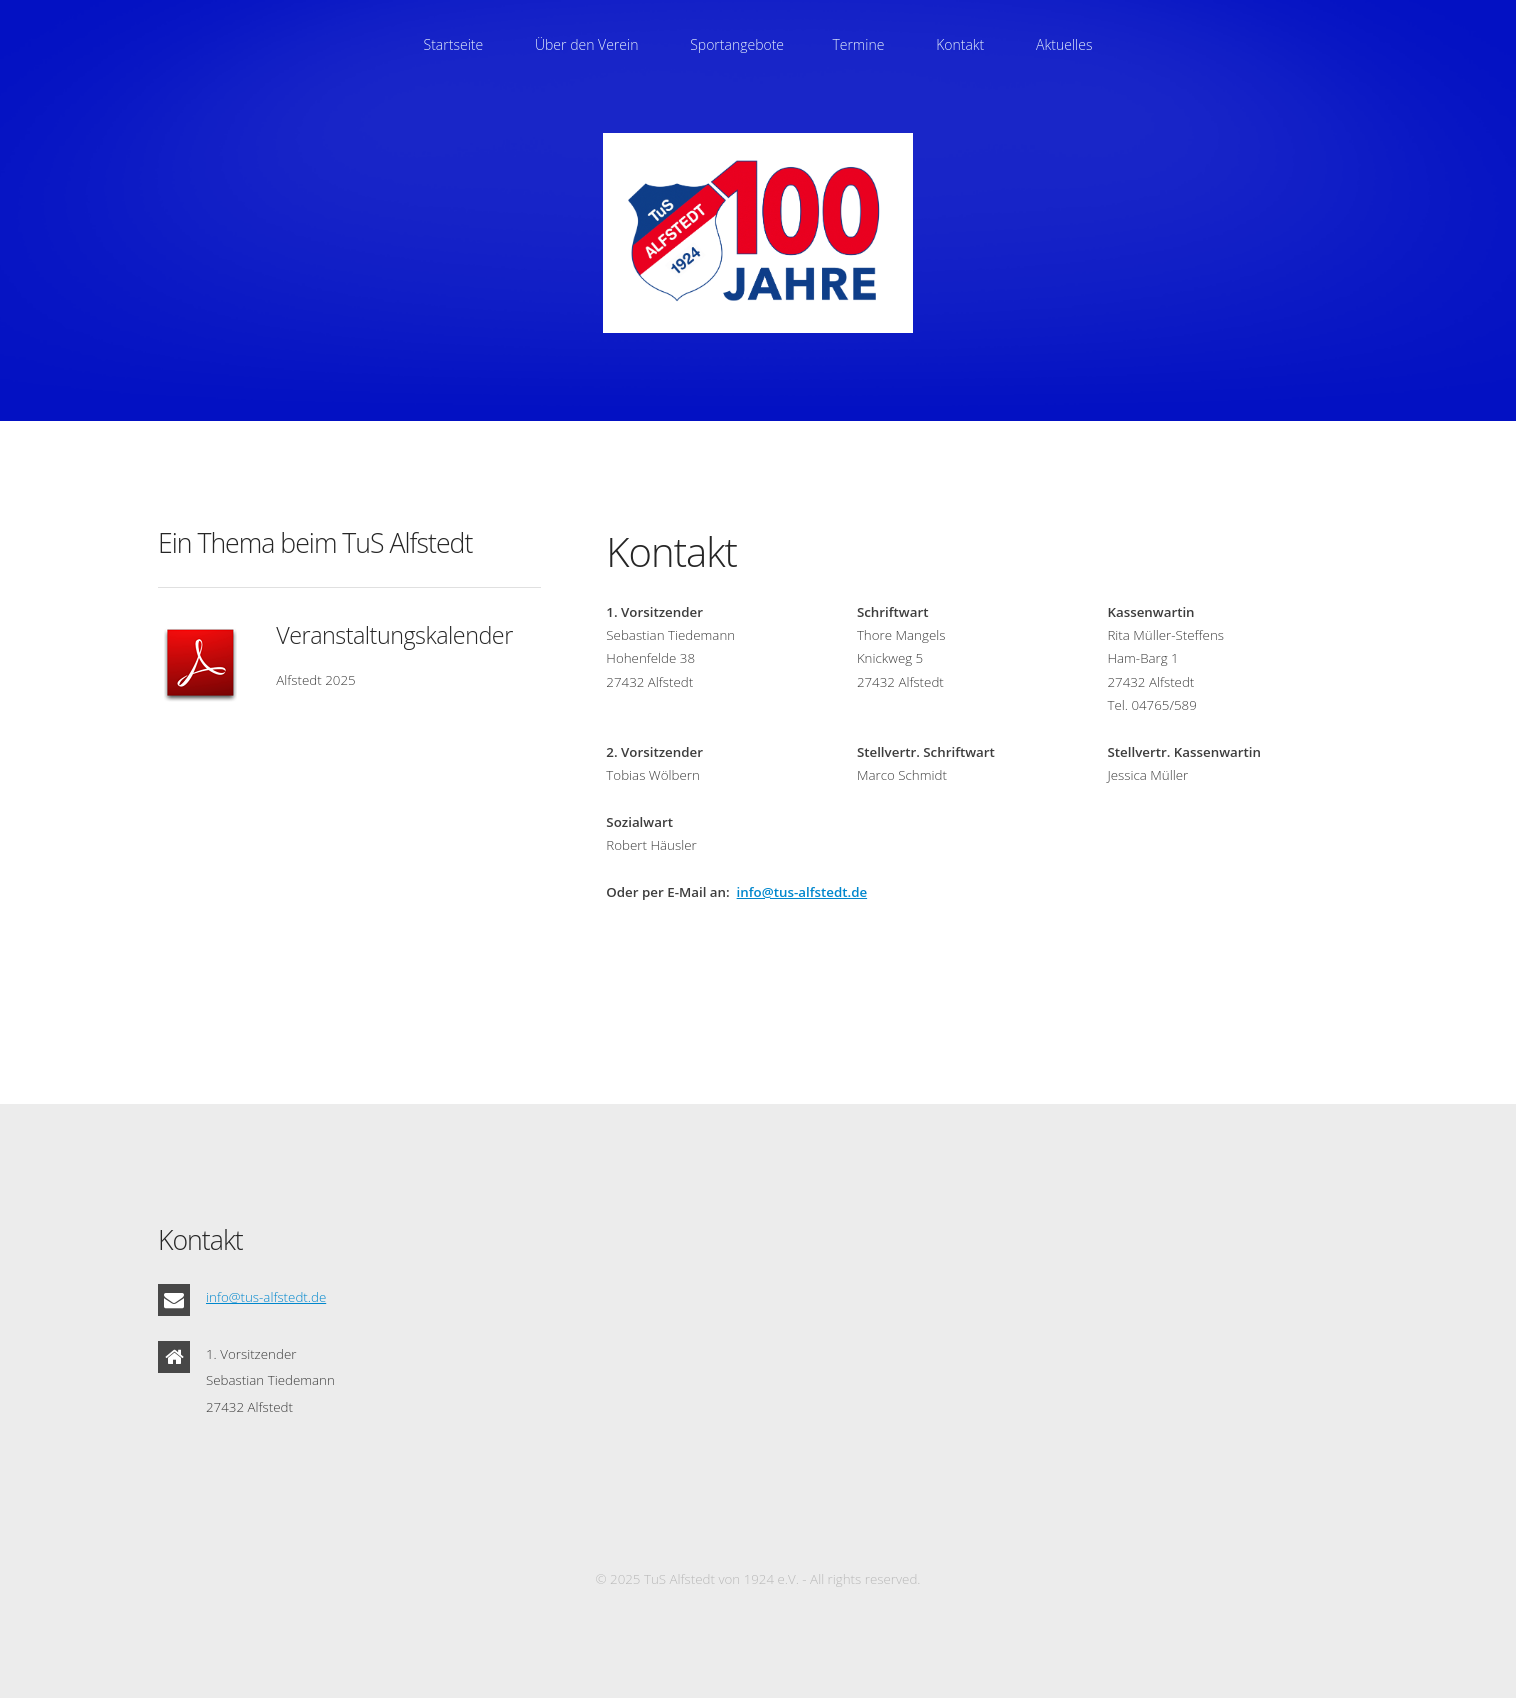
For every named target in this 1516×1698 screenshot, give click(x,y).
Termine (858, 44)
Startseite (454, 44)
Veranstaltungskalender (394, 635)
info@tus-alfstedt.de (802, 892)
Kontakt (960, 44)
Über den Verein (586, 44)
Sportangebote (737, 44)
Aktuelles (1064, 44)
